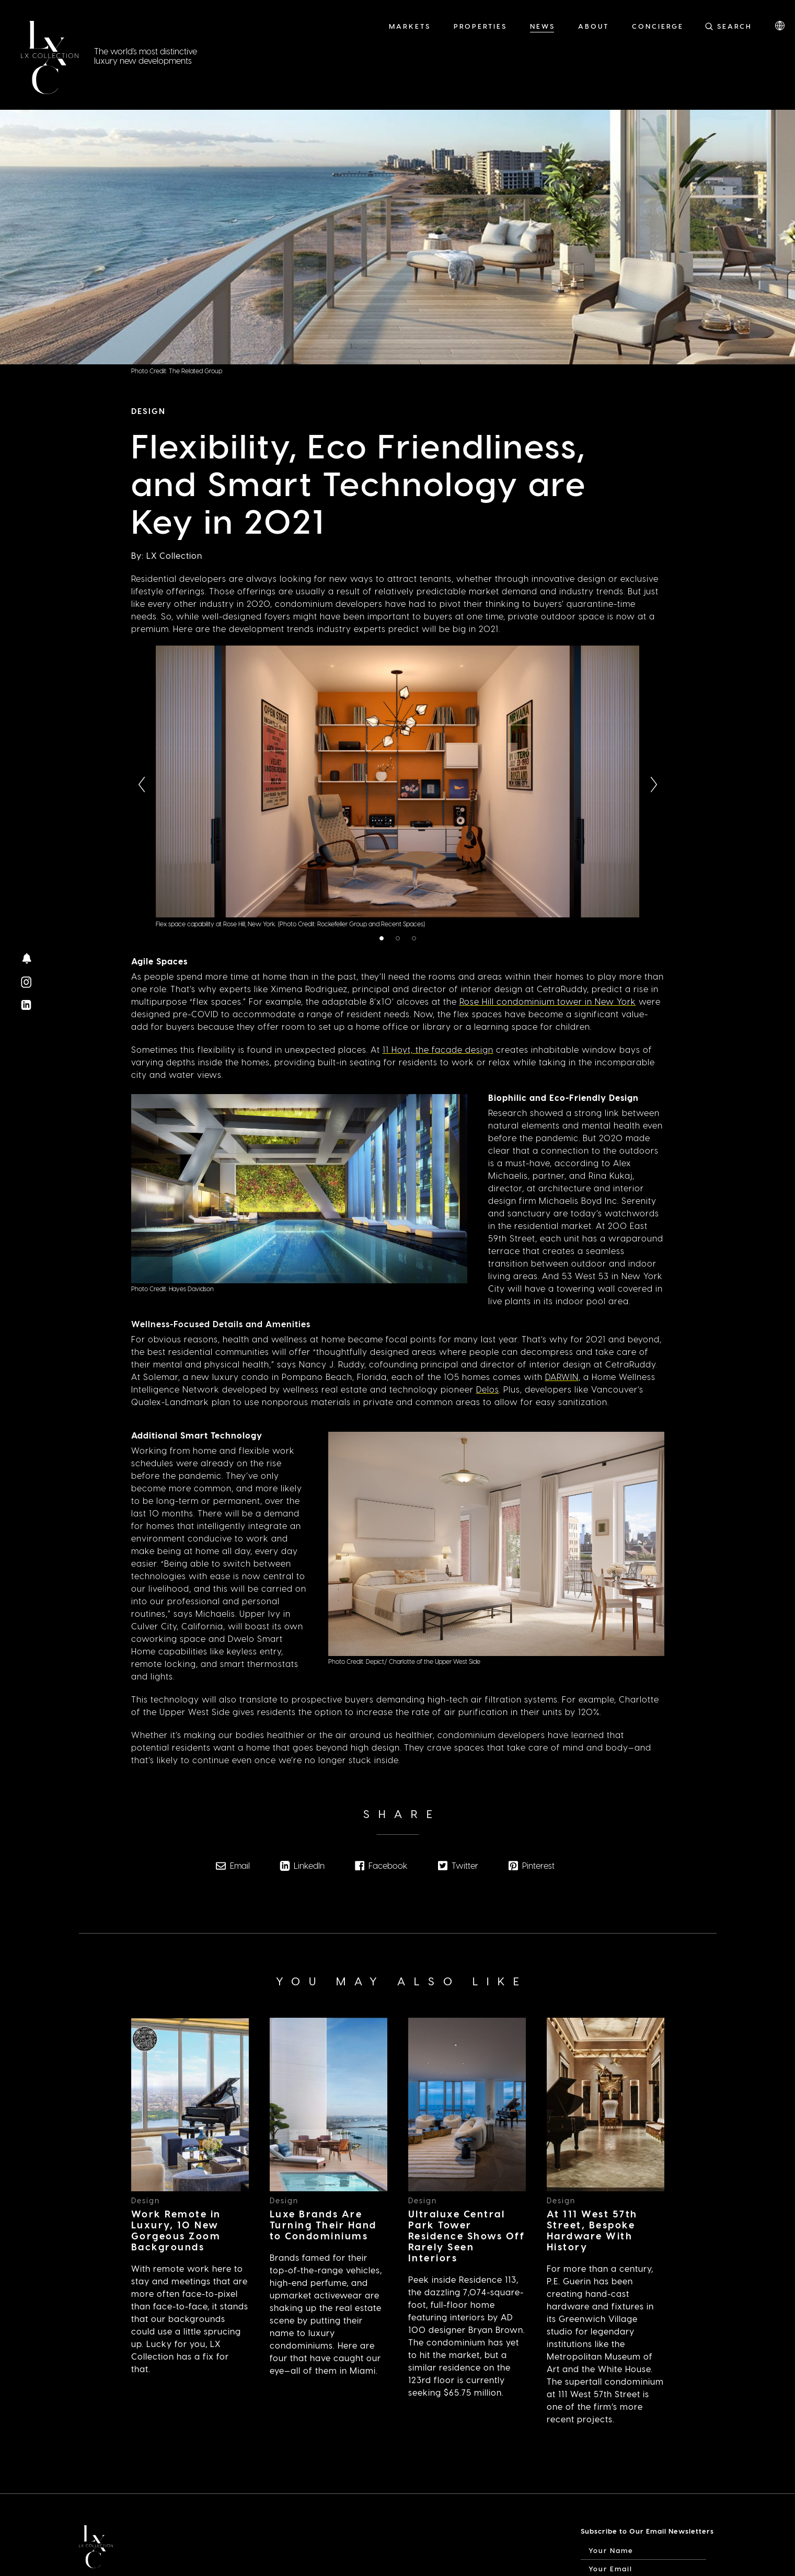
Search (734, 26)
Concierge (658, 26)
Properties (480, 26)
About (593, 26)
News (542, 26)
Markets (410, 26)
